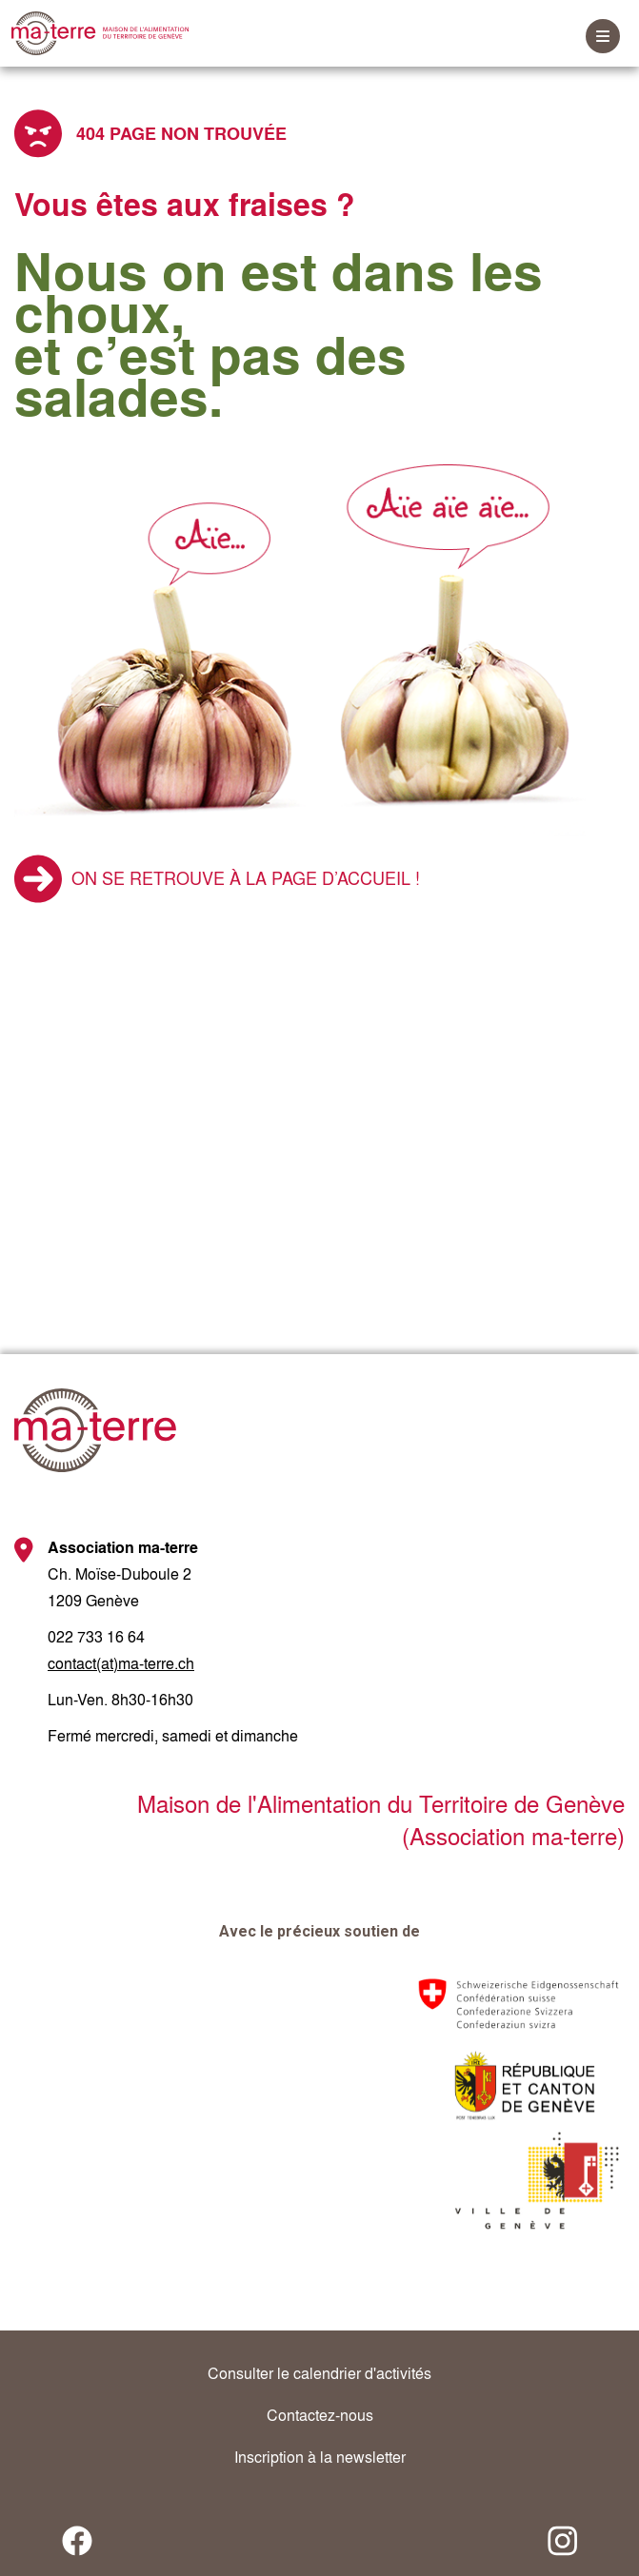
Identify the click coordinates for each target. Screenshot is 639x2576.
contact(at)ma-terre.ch (121, 1663)
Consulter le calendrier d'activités (319, 2373)
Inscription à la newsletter (320, 2457)
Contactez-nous (320, 2415)
